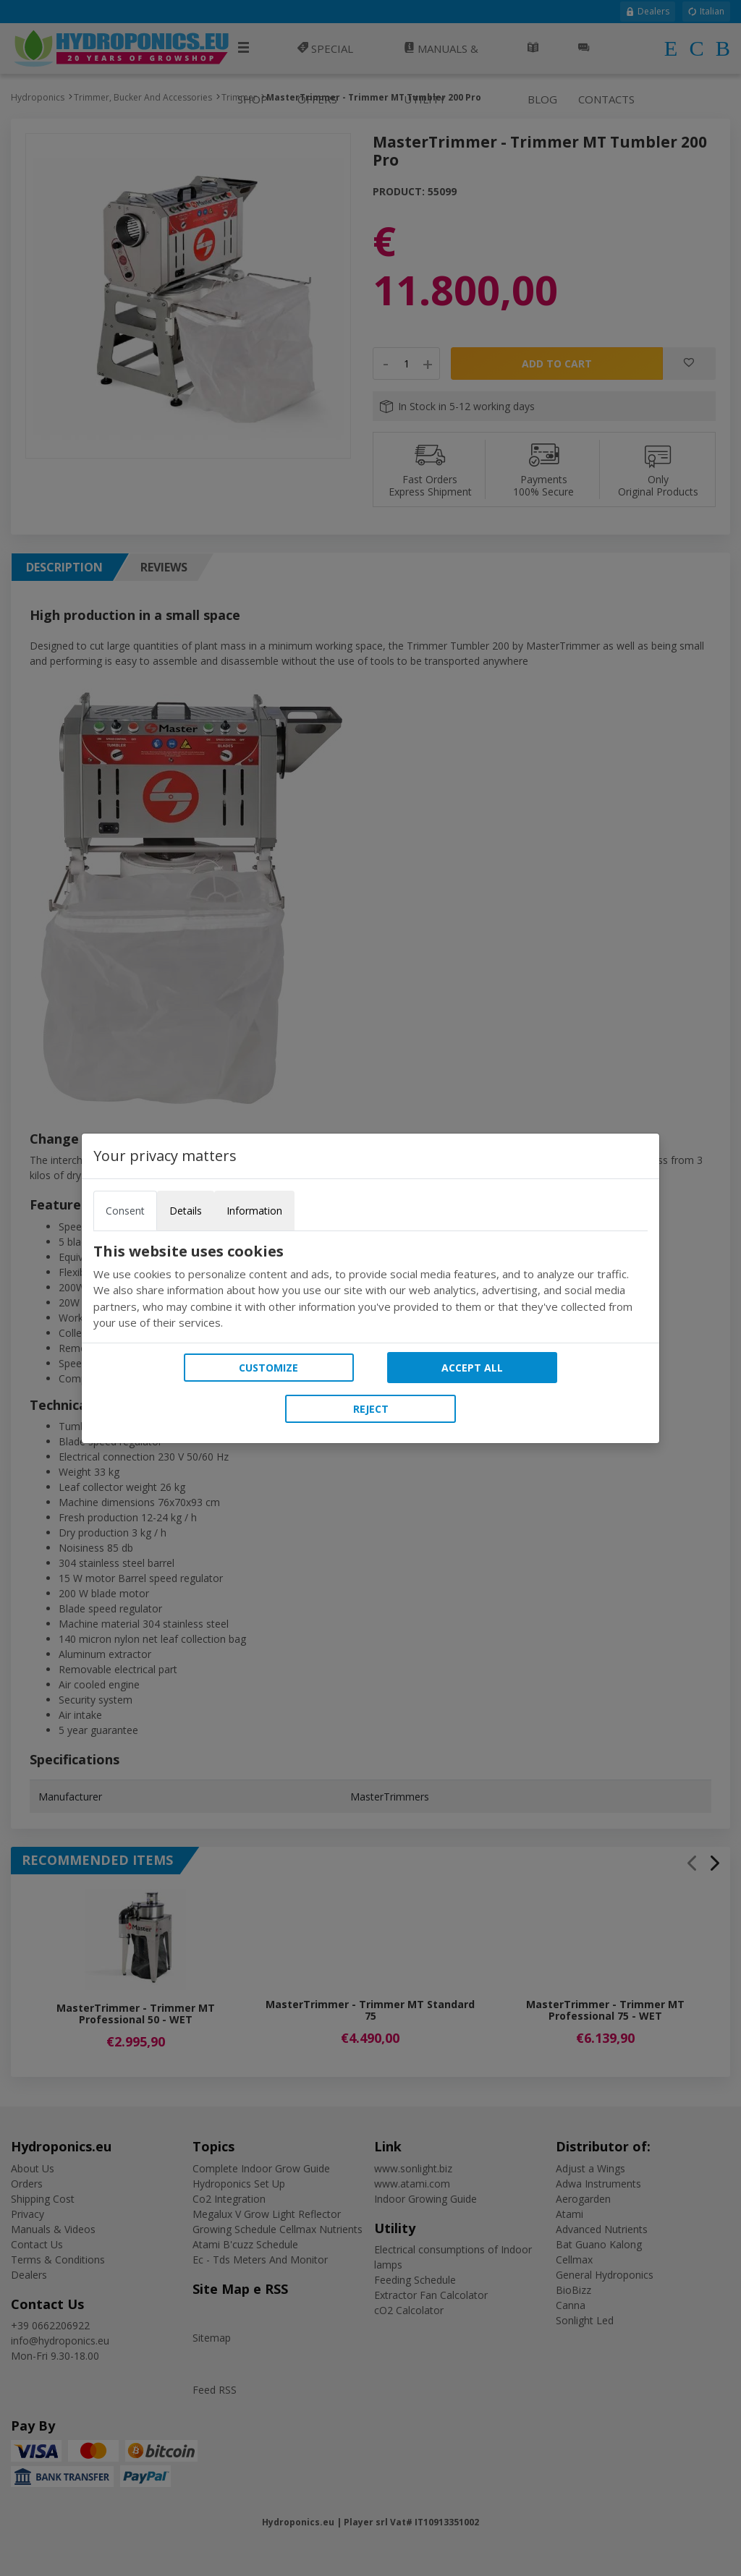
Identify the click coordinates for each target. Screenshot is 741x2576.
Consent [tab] (125, 1210)
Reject (371, 1409)
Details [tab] (185, 1210)
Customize (268, 1367)
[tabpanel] (370, 1287)
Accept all (472, 1367)
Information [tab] (254, 1210)
